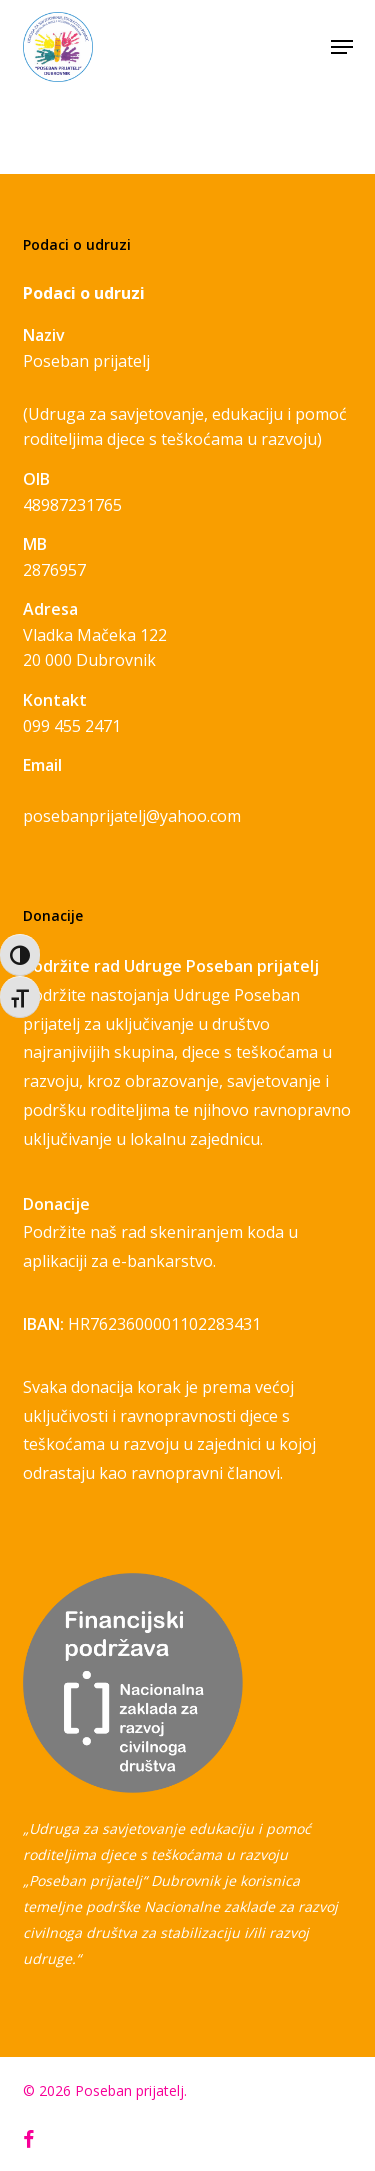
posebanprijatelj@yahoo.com (132, 816)
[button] (342, 47)
